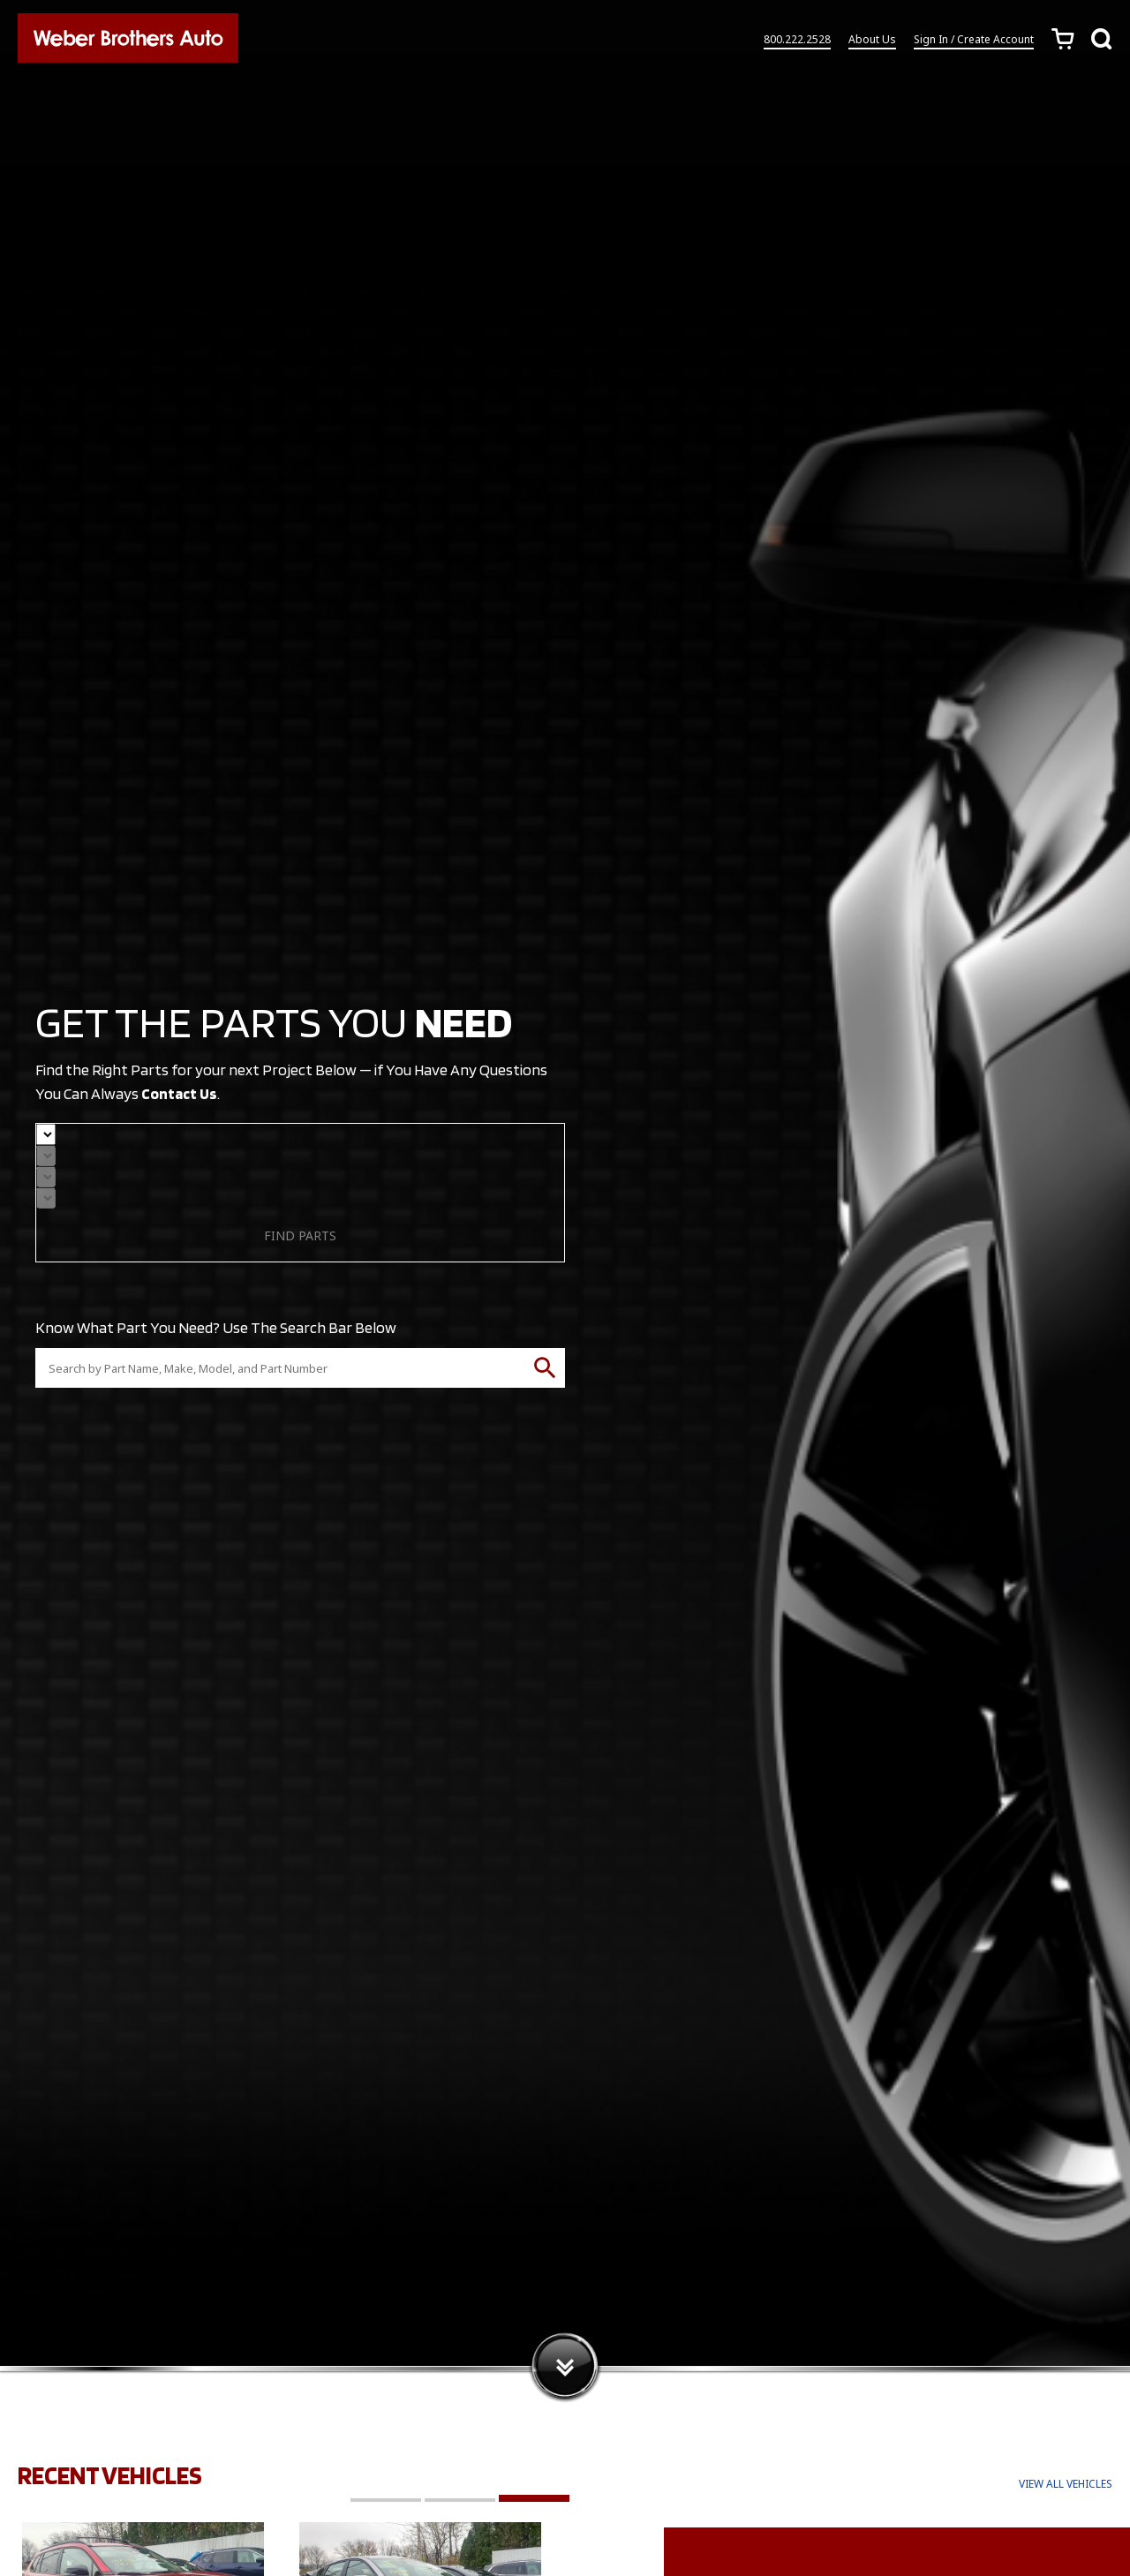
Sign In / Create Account (974, 42)
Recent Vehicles (114, 2474)
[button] (385, 2498)
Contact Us (179, 1093)
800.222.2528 (797, 42)
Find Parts (300, 1235)
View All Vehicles (1065, 2483)
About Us (872, 42)
